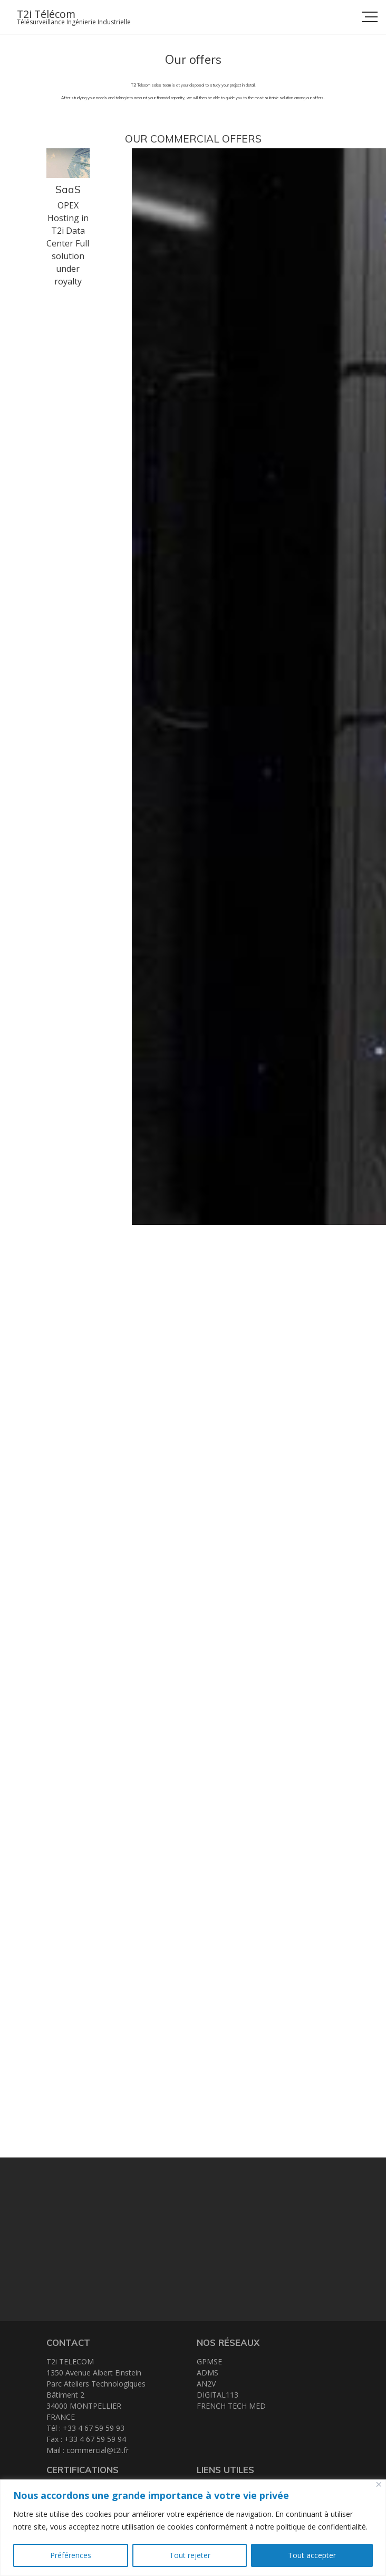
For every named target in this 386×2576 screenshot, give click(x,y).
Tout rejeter (189, 2555)
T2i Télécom (46, 14)
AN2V (206, 2384)
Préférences (70, 2555)
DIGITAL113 (217, 2395)
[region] (193, 2527)
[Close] (379, 2484)
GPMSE (209, 2361)
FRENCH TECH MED (231, 2406)
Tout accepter (312, 2555)
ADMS (207, 2373)
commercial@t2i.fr (97, 2450)
